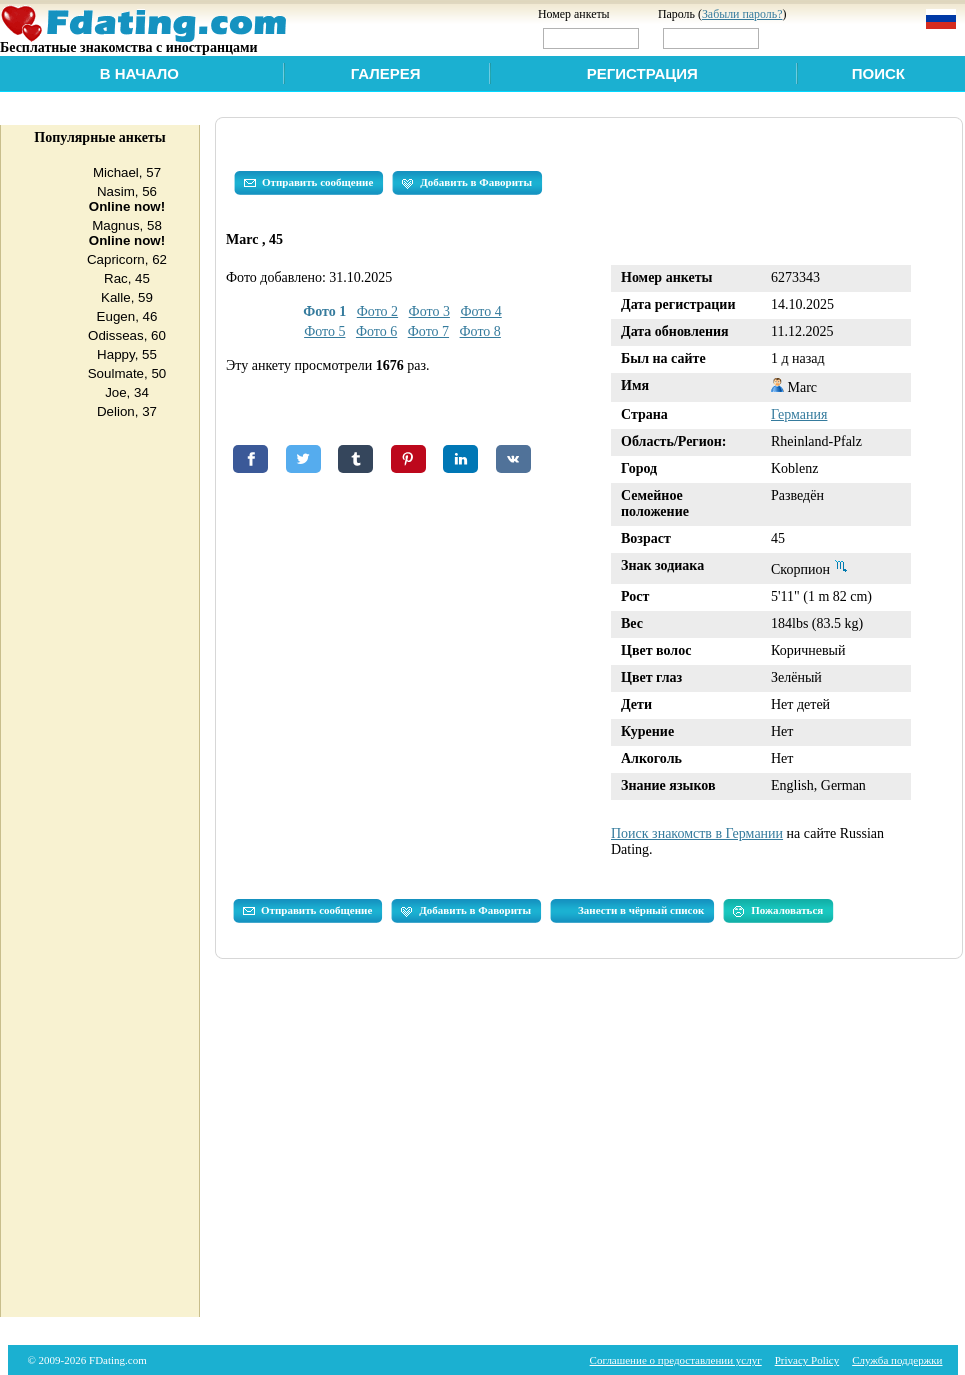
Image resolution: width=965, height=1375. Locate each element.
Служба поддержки (897, 1360)
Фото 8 (480, 331)
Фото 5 (324, 331)
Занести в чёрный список (641, 910)
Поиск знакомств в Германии (697, 833)
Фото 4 (480, 311)
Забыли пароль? (742, 14)
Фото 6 (376, 331)
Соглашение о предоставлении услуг (676, 1360)
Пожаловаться (778, 911)
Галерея (386, 73)
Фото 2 (377, 311)
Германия (799, 414)
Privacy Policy (807, 1360)
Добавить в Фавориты (467, 183)
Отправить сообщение (308, 183)
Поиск (878, 73)
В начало (139, 73)
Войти (805, 37)
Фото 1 (324, 311)
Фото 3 (429, 311)
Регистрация (642, 73)
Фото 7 (428, 331)
